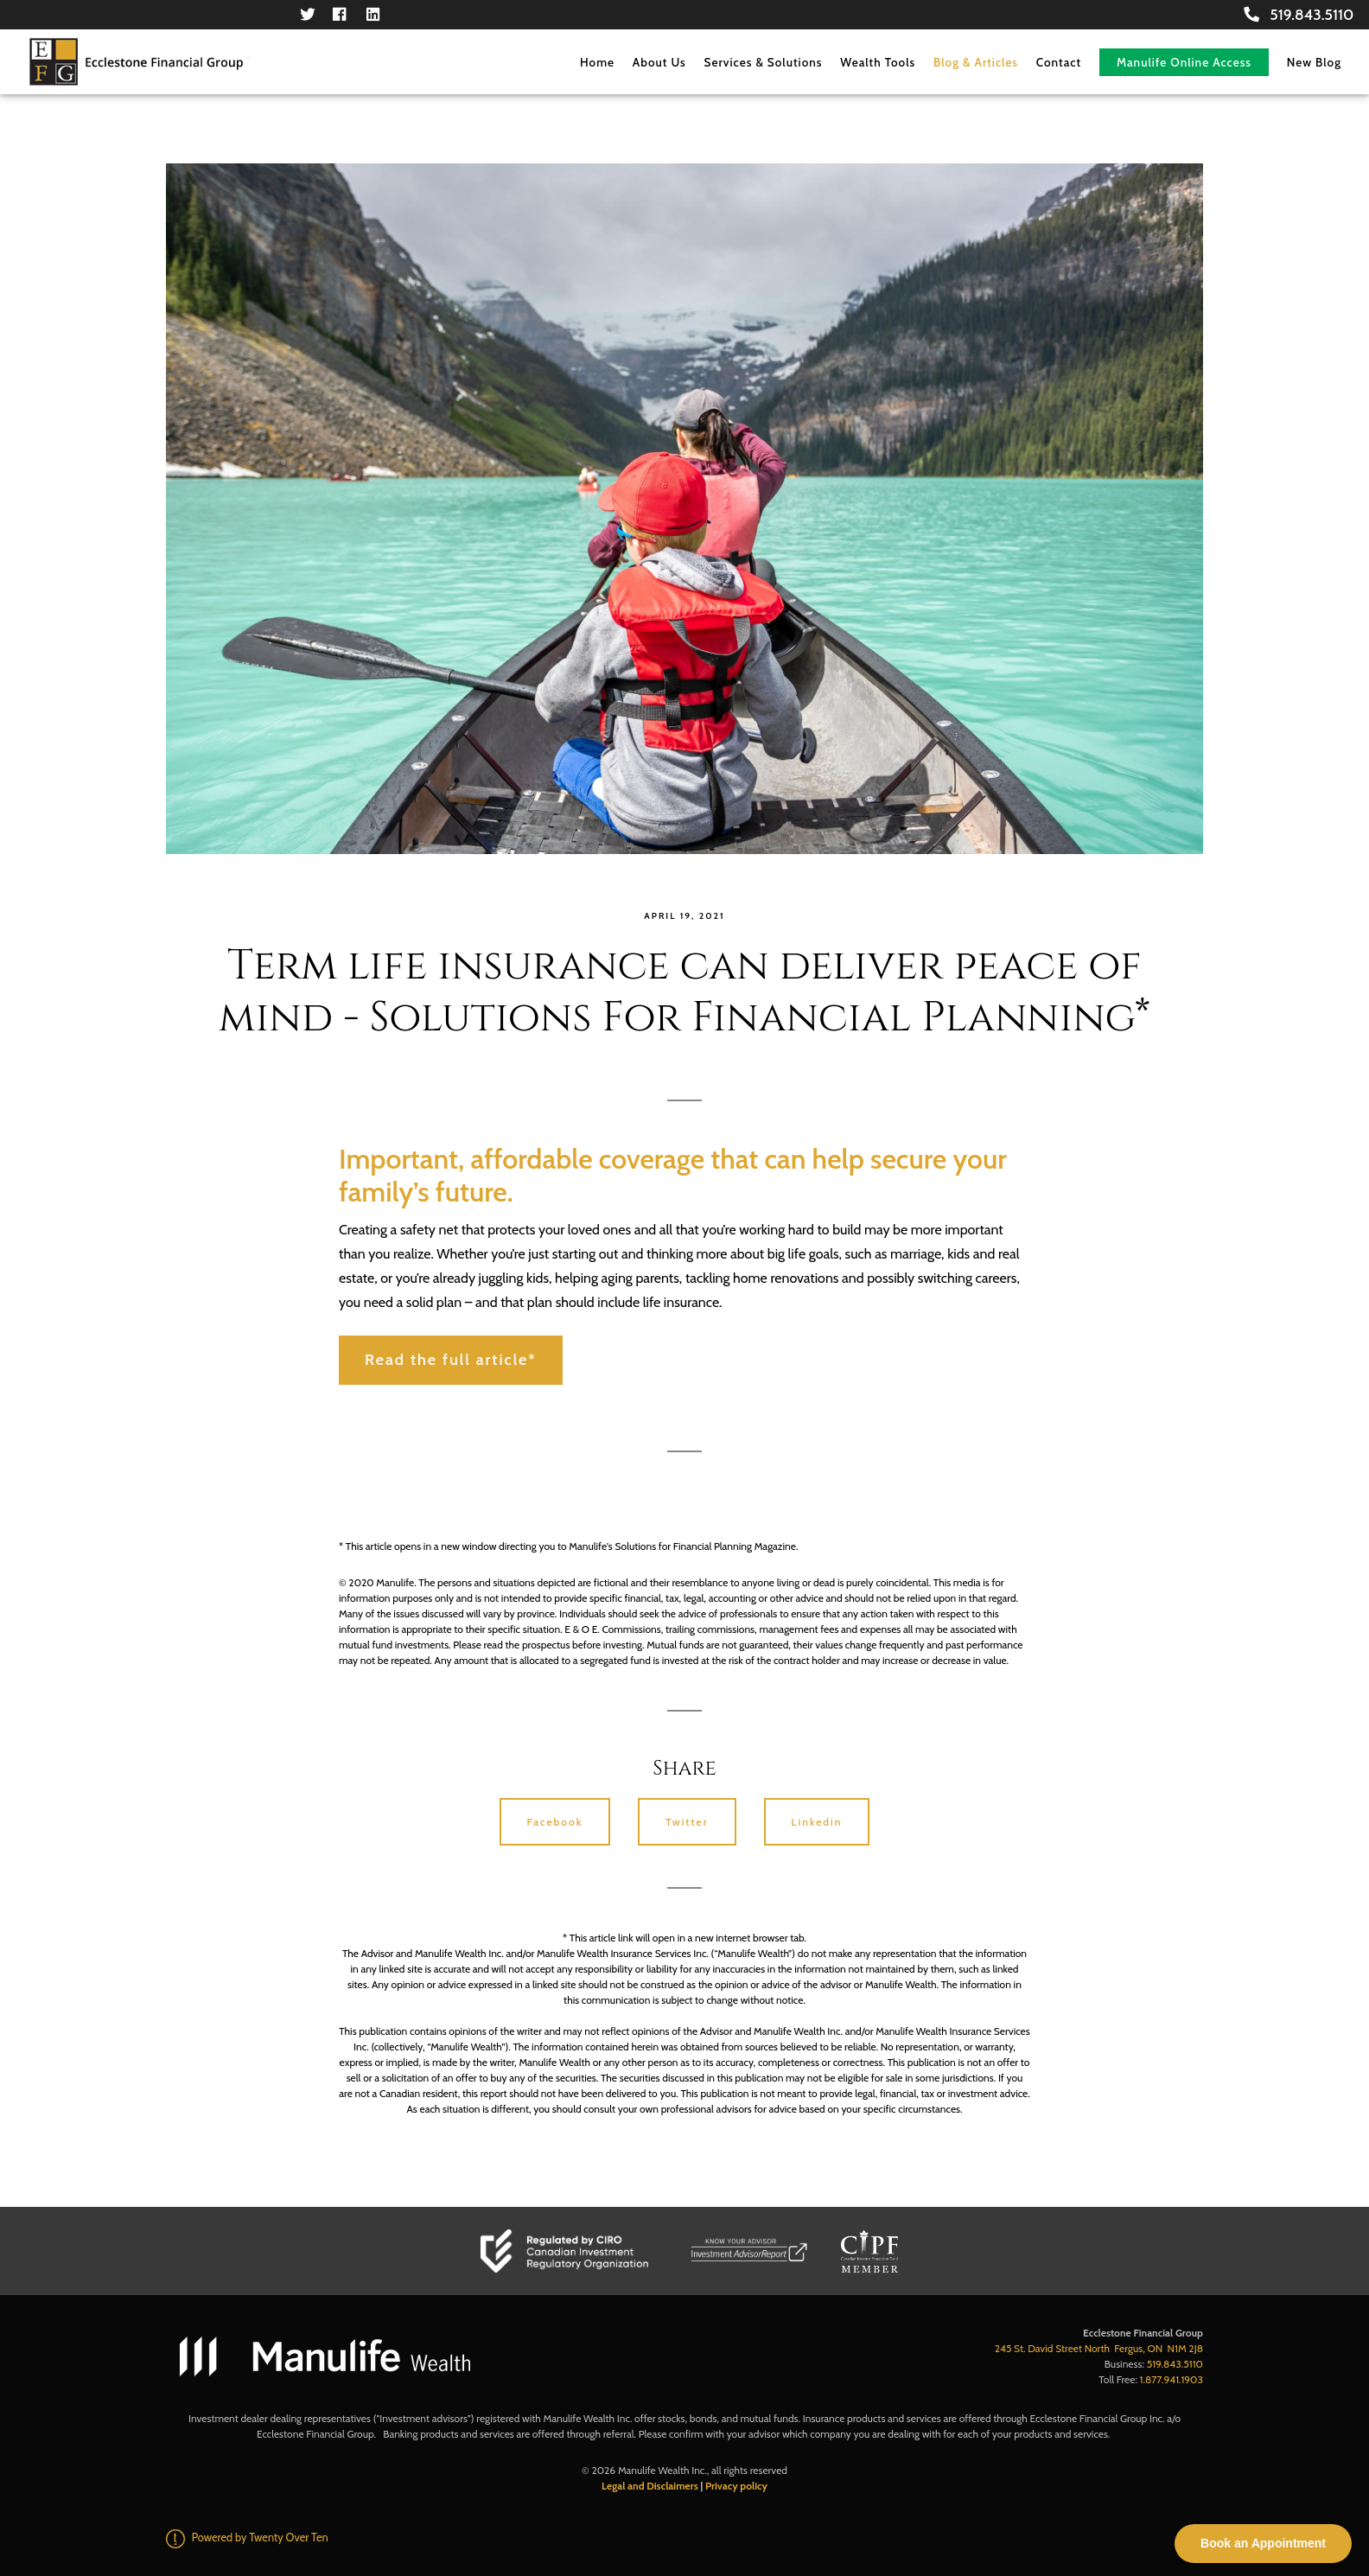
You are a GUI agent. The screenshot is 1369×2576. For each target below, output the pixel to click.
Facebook (555, 1821)
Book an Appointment (1263, 2543)
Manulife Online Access (1184, 62)
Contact (1058, 62)
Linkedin (817, 1821)
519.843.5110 (1298, 14)
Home (597, 62)
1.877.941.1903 (1171, 2379)
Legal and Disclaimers (650, 2485)
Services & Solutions (763, 62)
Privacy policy (736, 2485)
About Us (659, 62)
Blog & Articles (975, 62)
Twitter (686, 1821)
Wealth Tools (877, 62)
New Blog (1314, 62)
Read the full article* (451, 1359)
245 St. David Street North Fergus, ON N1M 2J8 (1099, 2348)
